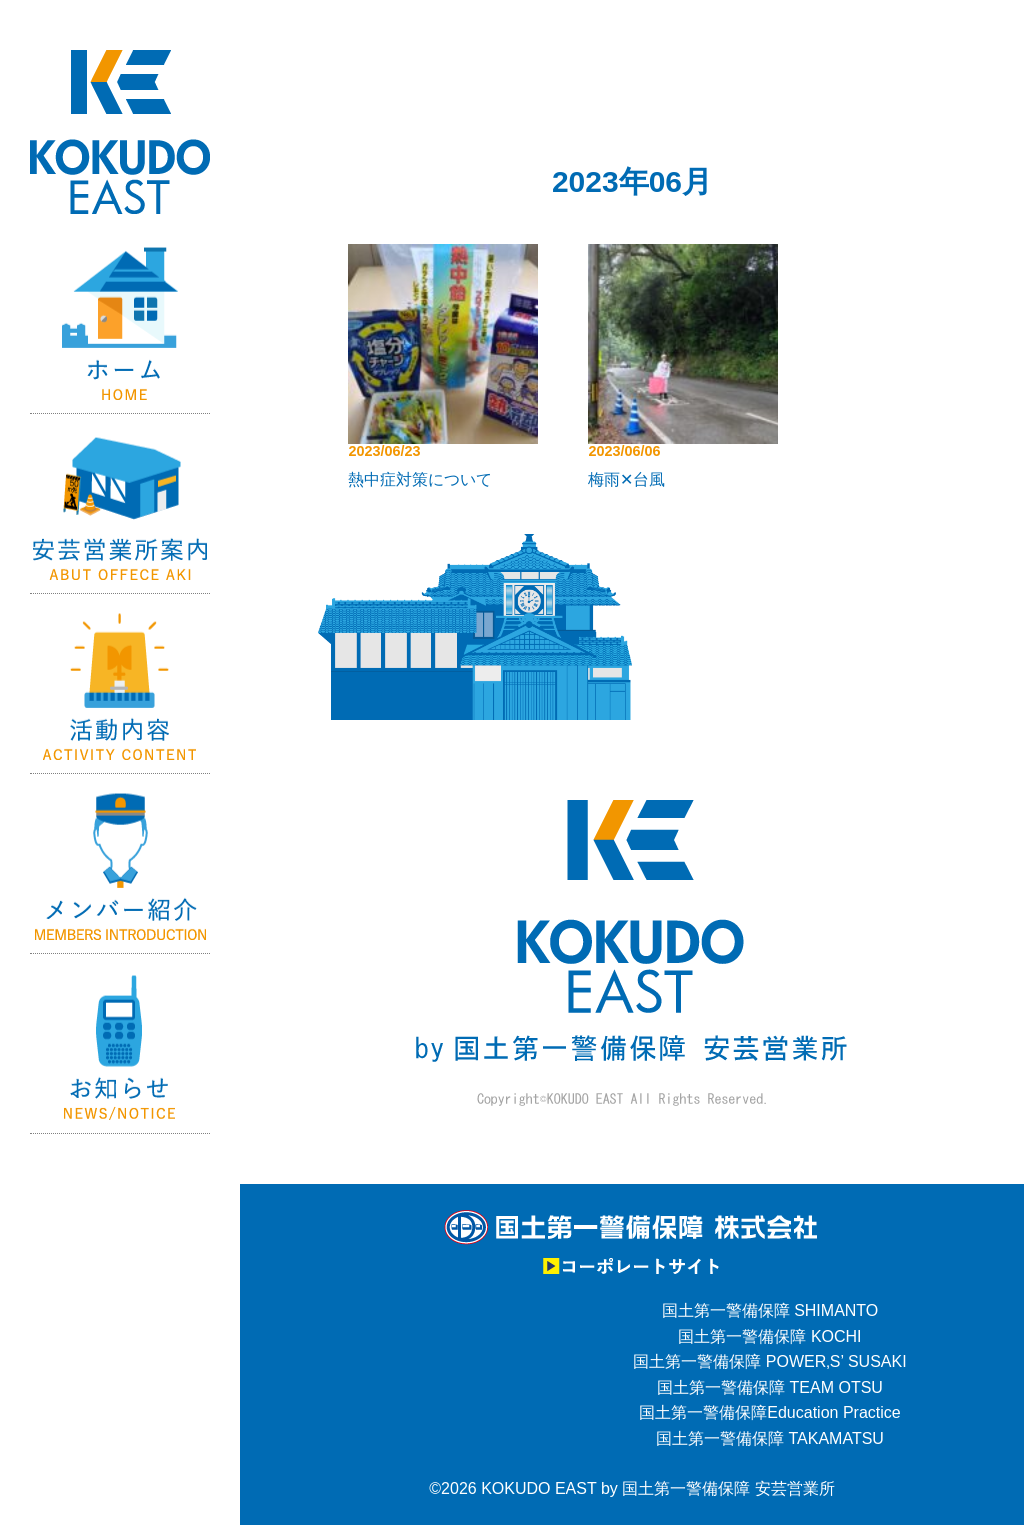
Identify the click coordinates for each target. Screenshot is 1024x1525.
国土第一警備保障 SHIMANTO (770, 1310)
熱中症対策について (420, 479)
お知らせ (120, 1044)
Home (120, 324)
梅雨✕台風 (626, 479)
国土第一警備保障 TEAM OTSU (770, 1387)
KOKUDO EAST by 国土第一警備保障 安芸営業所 (658, 1488)
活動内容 (120, 684)
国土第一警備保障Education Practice (769, 1412)
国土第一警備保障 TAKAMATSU (770, 1438)
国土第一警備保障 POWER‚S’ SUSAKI (769, 1361)
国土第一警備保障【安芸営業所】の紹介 (120, 504)
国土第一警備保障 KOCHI (769, 1336)
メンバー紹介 (120, 864)
